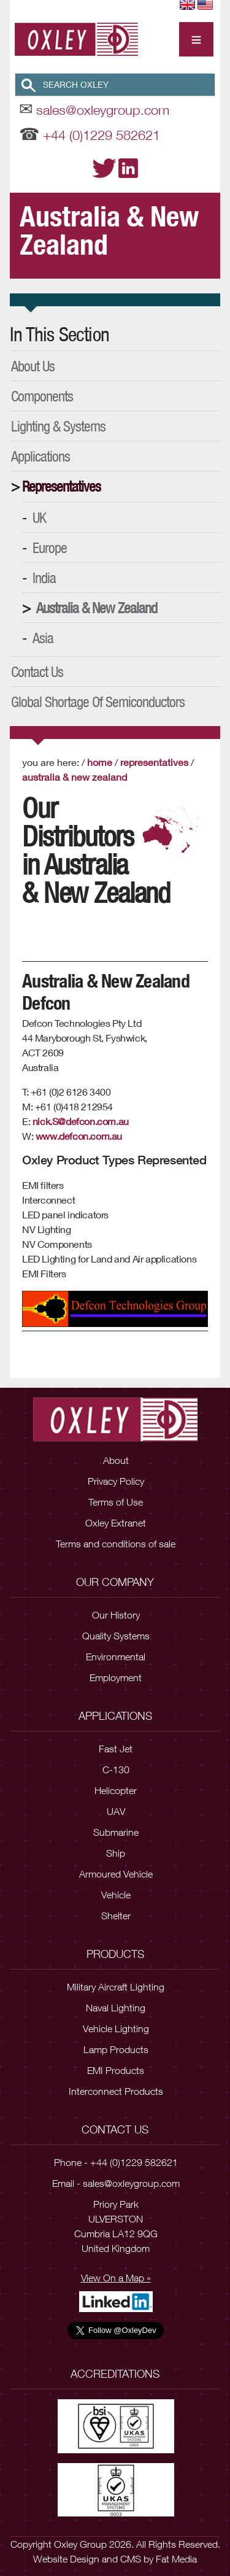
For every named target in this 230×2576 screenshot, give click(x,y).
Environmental (115, 1656)
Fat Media (176, 2558)
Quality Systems (116, 1635)
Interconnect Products (116, 2091)
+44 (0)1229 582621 (101, 135)
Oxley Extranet (115, 1522)
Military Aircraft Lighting (115, 1986)
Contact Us (37, 671)
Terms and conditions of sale (115, 1543)
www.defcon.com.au (79, 1136)
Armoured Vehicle (116, 1873)
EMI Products (115, 2070)
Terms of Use (115, 1501)
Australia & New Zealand (96, 607)
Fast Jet (115, 1748)
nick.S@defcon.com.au (81, 1121)
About (116, 1460)
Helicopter (115, 1790)
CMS (130, 2558)
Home (99, 762)
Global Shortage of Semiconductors (98, 701)
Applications (40, 456)
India (44, 577)
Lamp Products (115, 2049)
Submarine (116, 1832)
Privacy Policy (116, 1481)
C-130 (115, 1769)
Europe (50, 547)
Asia (43, 637)
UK (39, 517)
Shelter (116, 1915)
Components (42, 395)
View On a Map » (116, 2277)
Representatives (61, 486)
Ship (115, 1853)
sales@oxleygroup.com (102, 110)
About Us (33, 365)
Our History (116, 1614)
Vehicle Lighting (116, 2028)
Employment (116, 1677)
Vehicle (116, 1894)
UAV (116, 1811)
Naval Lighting (115, 2007)
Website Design (66, 2558)
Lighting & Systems (58, 426)
